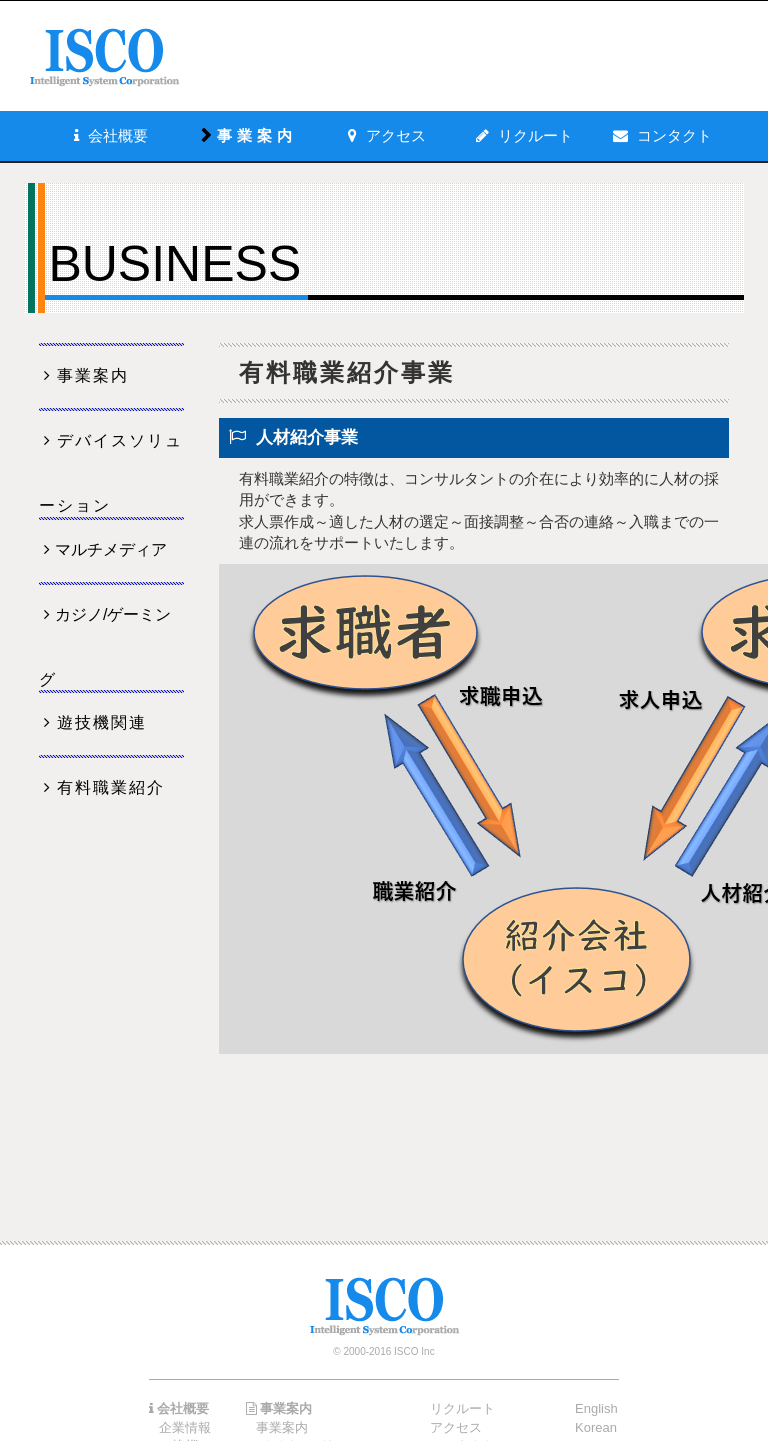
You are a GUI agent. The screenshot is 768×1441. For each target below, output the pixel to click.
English (596, 1408)
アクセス (456, 1427)
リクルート (535, 135)
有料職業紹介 (111, 787)
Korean (596, 1427)
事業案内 (93, 375)
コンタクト (674, 135)
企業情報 (185, 1427)
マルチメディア (111, 549)
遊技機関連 (102, 722)
